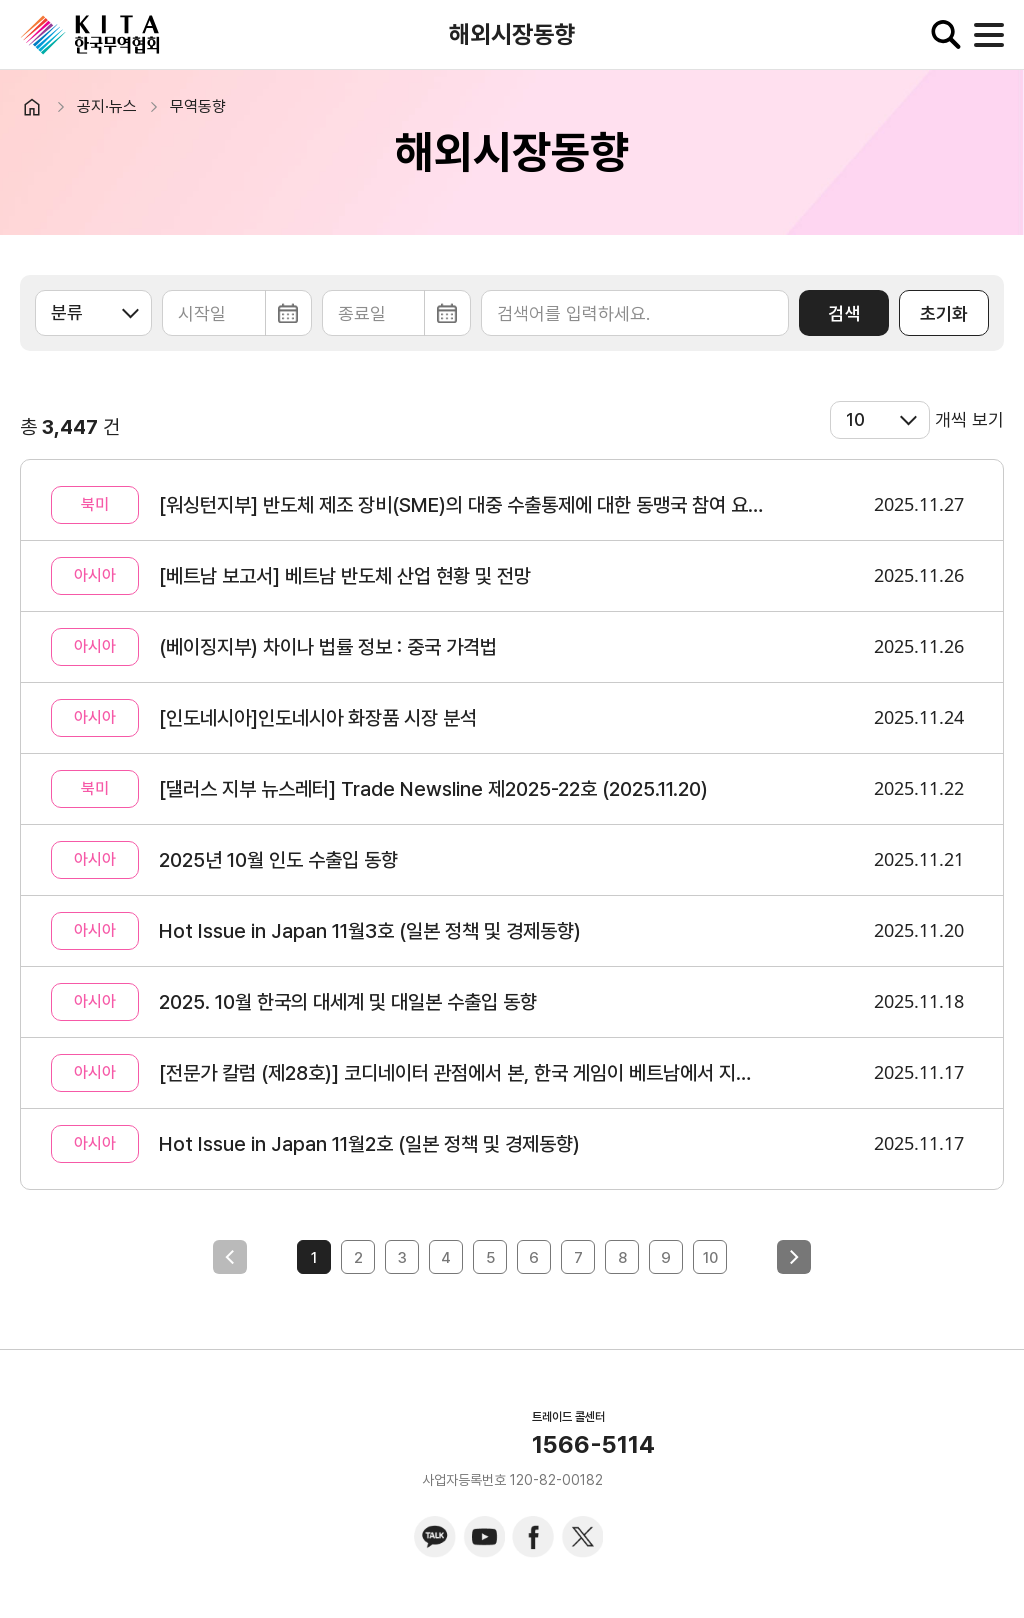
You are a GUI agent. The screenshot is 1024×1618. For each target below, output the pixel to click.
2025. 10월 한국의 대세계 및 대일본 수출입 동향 (348, 1002)
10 (710, 1258)
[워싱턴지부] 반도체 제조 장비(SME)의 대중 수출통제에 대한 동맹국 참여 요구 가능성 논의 (461, 505)
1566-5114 (593, 1445)
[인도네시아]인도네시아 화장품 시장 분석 (318, 718)
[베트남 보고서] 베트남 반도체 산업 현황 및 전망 (345, 576)
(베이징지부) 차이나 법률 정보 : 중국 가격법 (328, 647)
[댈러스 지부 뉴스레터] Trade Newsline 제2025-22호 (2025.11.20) (433, 789)
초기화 (944, 313)
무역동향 (198, 106)
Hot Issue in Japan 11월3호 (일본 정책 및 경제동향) (370, 931)
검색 (844, 313)
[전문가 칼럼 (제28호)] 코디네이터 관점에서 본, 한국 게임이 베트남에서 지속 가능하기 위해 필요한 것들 (461, 1073)
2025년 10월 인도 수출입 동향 (278, 860)
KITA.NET (90, 35)
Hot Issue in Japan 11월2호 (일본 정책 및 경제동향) (369, 1144)
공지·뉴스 (107, 106)
